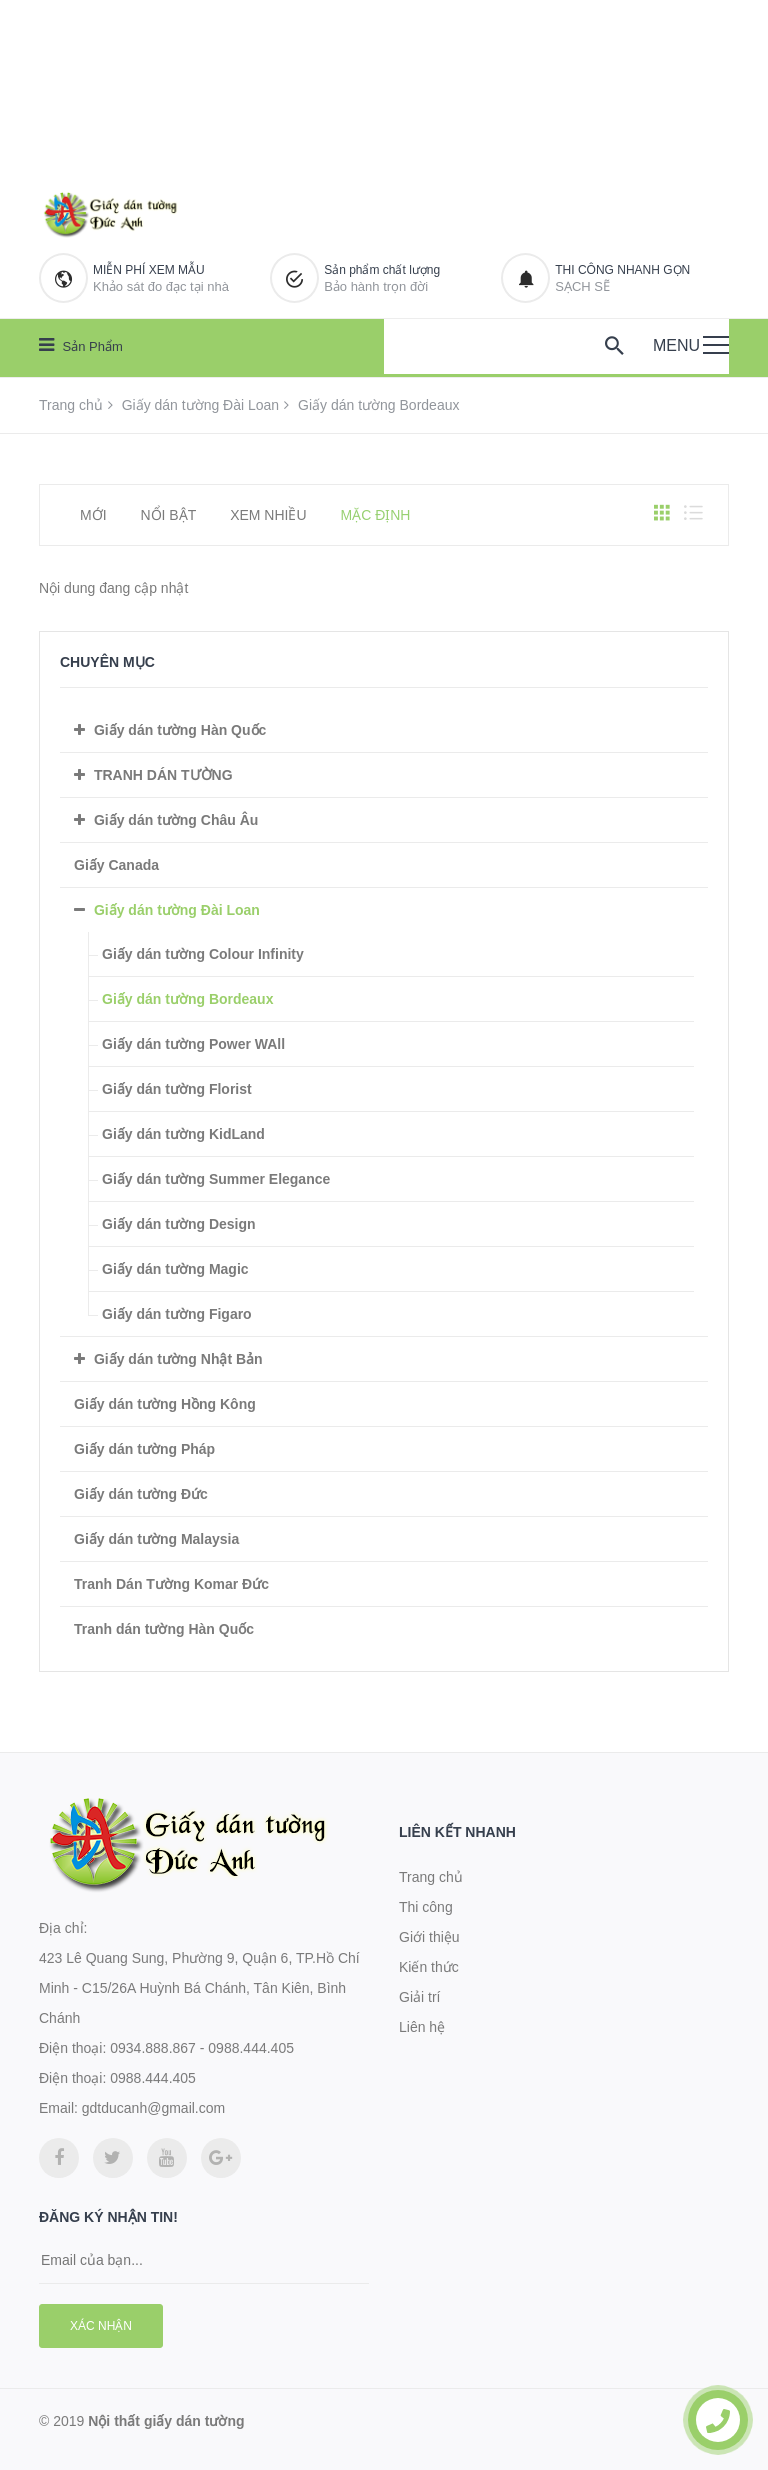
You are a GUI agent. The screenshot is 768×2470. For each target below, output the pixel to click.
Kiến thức (429, 1967)
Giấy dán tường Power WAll (193, 1044)
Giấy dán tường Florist (177, 1089)
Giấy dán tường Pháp (144, 1449)
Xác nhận (101, 2326)
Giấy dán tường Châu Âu (176, 820)
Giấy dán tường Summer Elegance (216, 1179)
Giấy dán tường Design (179, 1224)
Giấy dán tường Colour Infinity (203, 954)
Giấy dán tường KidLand (183, 1134)
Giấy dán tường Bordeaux (187, 999)
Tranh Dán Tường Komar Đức (171, 1584)
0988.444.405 (153, 2078)
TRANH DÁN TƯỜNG (163, 775)
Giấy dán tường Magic (175, 1269)
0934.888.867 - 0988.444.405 (202, 2048)
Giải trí (419, 1997)
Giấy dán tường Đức (141, 1494)
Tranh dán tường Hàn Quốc (164, 1629)
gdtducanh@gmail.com (153, 2108)
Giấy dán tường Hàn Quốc (180, 730)
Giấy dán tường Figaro (177, 1314)
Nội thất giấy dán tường (166, 2421)
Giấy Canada (116, 865)
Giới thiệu (429, 1937)
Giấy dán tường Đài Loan (201, 405)
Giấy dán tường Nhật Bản (178, 1359)
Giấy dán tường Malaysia (156, 1539)
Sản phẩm (81, 345)
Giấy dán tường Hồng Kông (165, 1404)
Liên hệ (422, 2027)
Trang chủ (71, 405)
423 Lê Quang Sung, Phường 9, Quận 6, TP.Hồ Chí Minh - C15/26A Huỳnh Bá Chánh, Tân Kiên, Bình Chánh (199, 1988)
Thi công (426, 1907)
